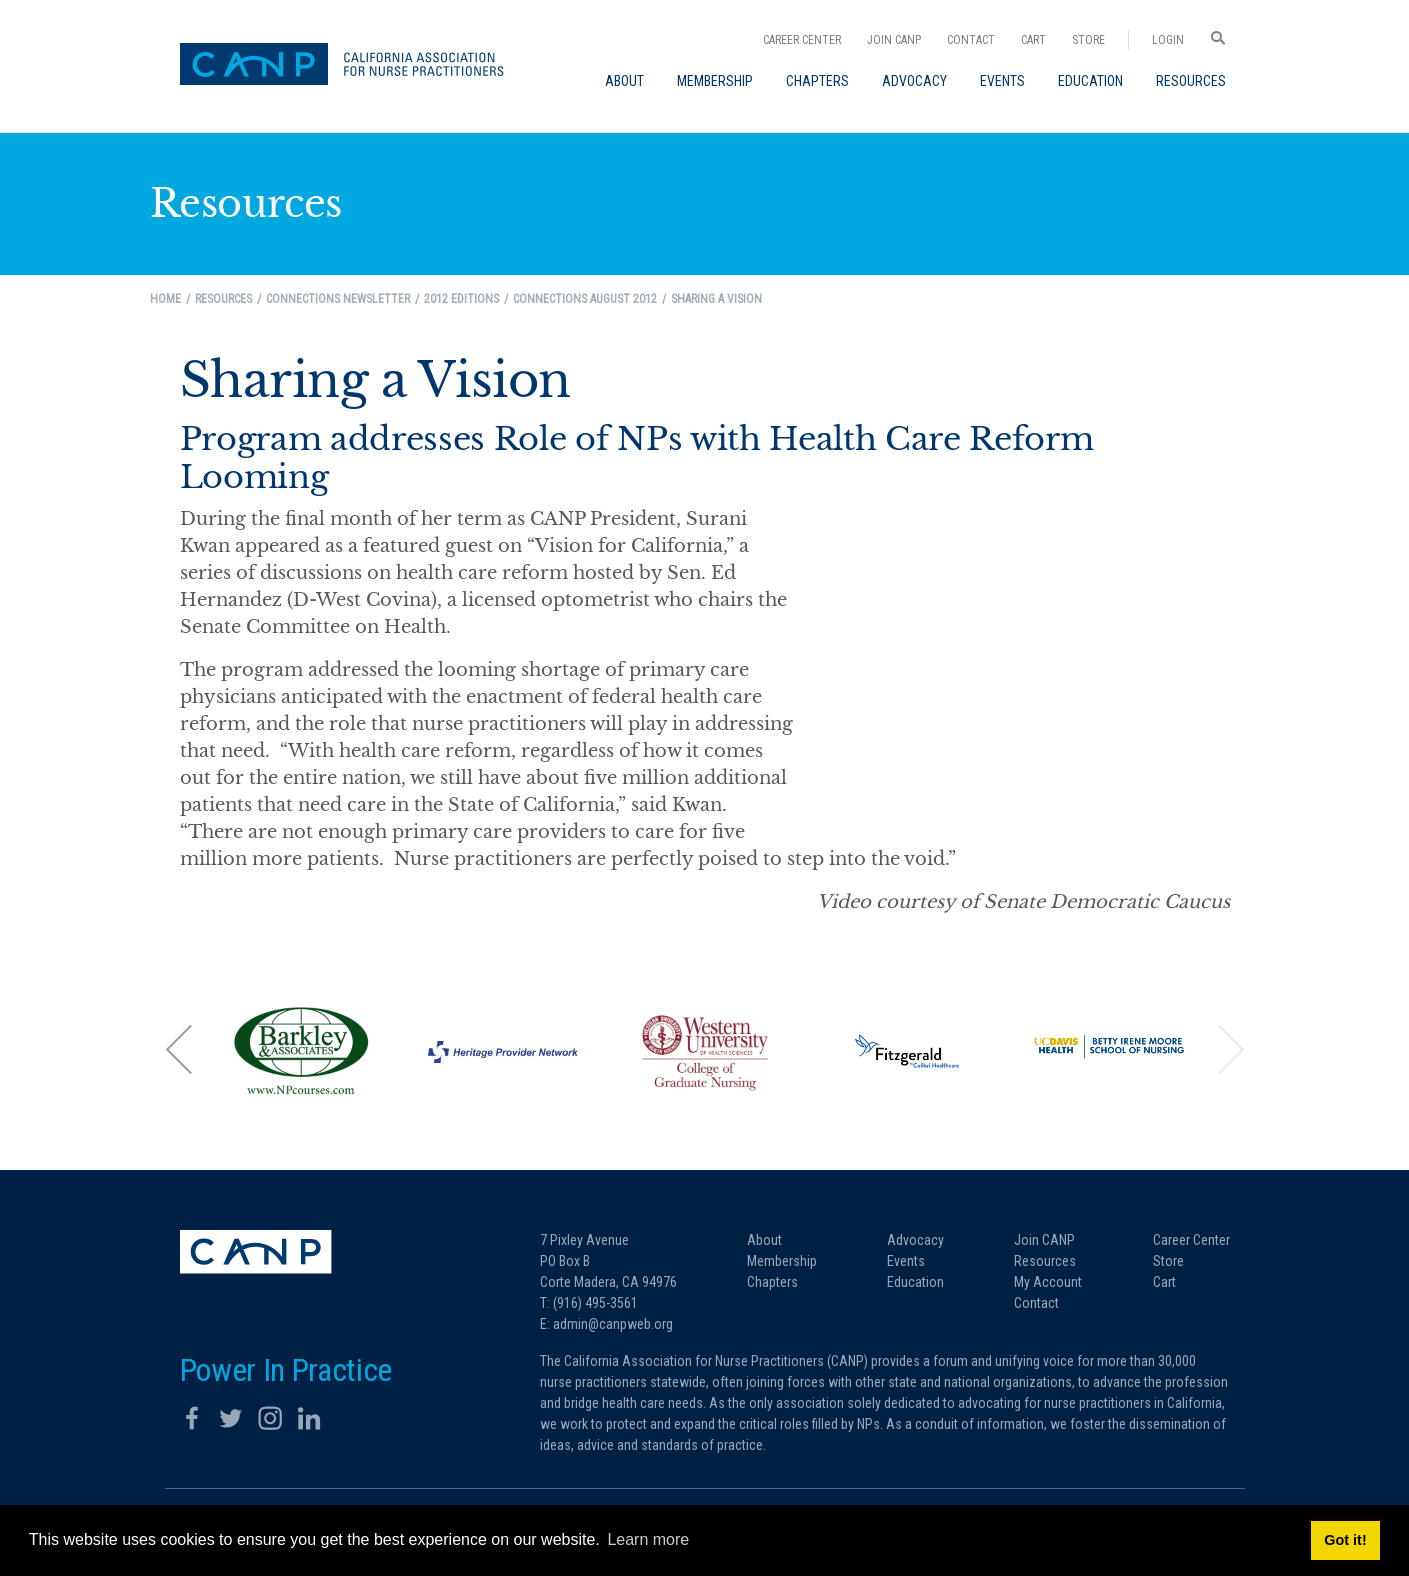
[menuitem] (624, 81)
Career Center (802, 40)
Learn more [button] (648, 1539)
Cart (1033, 40)
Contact (971, 40)
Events (906, 1261)
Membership (782, 1261)
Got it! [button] (1345, 1540)
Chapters (772, 1282)
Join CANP (894, 40)
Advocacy (915, 1240)
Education (915, 1282)
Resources (1045, 1261)
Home (165, 299)
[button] (180, 1048)
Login (1168, 40)
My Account (1048, 1282)
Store (1088, 40)
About (764, 1240)
